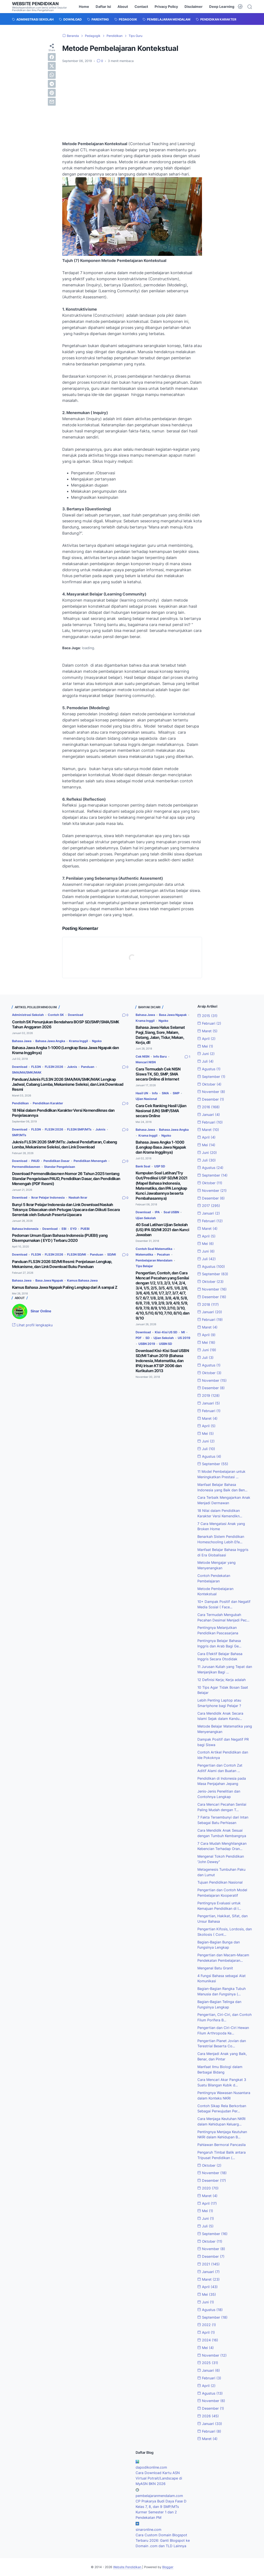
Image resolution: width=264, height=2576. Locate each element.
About (122, 6)
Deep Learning (221, 6)
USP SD (159, 1166)
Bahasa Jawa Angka (50, 1041)
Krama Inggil (78, 1041)
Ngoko (97, 1041)
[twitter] (52, 66)
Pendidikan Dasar (56, 1161)
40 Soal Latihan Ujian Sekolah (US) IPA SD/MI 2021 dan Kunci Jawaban (162, 1229)
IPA (157, 1212)
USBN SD (165, 1344)
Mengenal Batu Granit (215, 1968)
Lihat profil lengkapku (32, 1325)
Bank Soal (143, 1166)
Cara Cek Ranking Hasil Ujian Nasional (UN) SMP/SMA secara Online (161, 1110)
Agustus (209, 1069)
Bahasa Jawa (21, 1041)
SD (147, 1338)
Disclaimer (194, 6)
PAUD (35, 1161)
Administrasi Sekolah (28, 1015)
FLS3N (36, 1067)
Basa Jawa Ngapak (49, 1280)
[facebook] (52, 57)
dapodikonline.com (151, 2467)
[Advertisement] (132, 99)
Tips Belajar (144, 1266)
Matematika (144, 1254)
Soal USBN (171, 1212)
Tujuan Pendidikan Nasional (220, 1882)
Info (155, 1093)
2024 (207, 2340)
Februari (209, 1023)
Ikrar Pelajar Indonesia (48, 1197)
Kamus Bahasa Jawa (82, 1280)
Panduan (87, 1067)
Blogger (167, 2567)
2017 (208, 1205)
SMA (165, 1093)
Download (75, 1015)
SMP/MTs (19, 1135)
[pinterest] (52, 93)
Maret (207, 1031)
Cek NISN (142, 1056)
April (206, 1038)
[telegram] (52, 84)
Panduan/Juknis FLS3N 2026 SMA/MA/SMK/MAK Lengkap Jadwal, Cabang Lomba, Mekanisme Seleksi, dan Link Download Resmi (67, 1084)
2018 (208, 1304)
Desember (210, 1099)
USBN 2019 (146, 1344)
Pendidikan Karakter (48, 1103)
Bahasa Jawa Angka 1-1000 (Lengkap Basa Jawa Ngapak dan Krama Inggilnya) (161, 1147)
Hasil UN (142, 1093)
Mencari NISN (146, 1062)
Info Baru (160, 1056)
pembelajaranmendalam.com (159, 2495)
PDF (138, 1338)
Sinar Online (41, 1311)
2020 (208, 2188)
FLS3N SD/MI (76, 1254)
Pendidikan (20, 1103)
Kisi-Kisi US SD (166, 1332)
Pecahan (163, 1254)
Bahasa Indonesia (25, 1228)
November (211, 1091)
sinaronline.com (148, 2529)
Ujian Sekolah (146, 1218)
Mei (205, 1046)
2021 (208, 2264)
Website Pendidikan (35, 3)
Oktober (209, 1084)
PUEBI (85, 1228)
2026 (208, 2416)
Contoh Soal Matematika (154, 1249)
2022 (206, 2325)
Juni (206, 1053)
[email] (52, 102)
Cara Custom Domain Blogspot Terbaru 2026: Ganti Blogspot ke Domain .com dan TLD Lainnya (163, 2540)
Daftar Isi (103, 6)
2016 (208, 1107)
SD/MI (111, 1254)
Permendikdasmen (26, 1166)
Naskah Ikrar (78, 1197)
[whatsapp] (52, 75)
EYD (73, 1228)
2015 (207, 1016)
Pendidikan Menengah (90, 1161)
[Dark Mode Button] (240, 6)
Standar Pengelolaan (59, 1166)
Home (84, 6)
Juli (205, 1061)
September (211, 1076)
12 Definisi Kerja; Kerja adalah (221, 1680)
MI (183, 1332)
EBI (64, 1228)
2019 (208, 1395)
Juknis (72, 1067)
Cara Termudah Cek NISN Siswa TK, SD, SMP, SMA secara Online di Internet (158, 1074)
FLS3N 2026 (54, 1067)
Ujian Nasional (146, 1099)
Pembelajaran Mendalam (154, 1260)
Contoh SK (56, 1015)
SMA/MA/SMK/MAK (26, 1072)
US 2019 (184, 1338)
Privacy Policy (166, 6)
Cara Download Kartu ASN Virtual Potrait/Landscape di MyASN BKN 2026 (159, 2478)
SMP (176, 1093)
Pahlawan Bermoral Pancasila (221, 2144)
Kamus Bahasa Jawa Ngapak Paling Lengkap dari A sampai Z (64, 1287)
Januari (208, 1114)
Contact (141, 6)
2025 (207, 2363)
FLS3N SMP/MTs (79, 1129)
